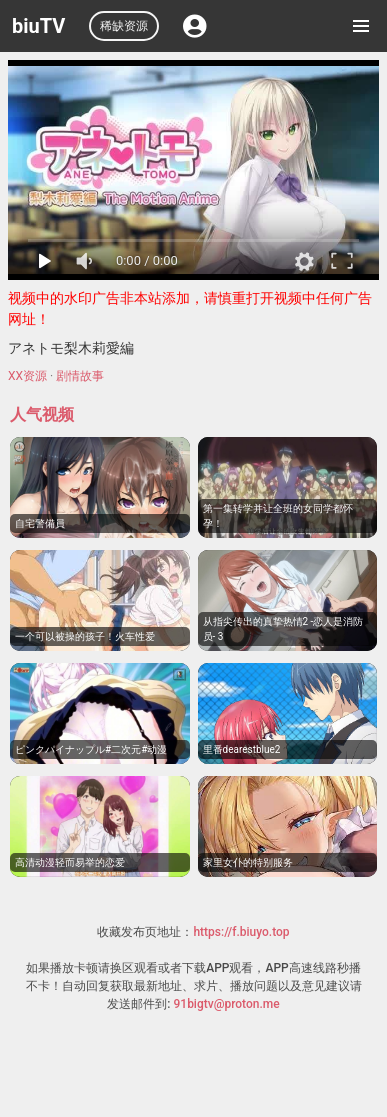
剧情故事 (80, 376)
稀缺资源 (124, 26)
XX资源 (27, 376)
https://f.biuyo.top (241, 932)
